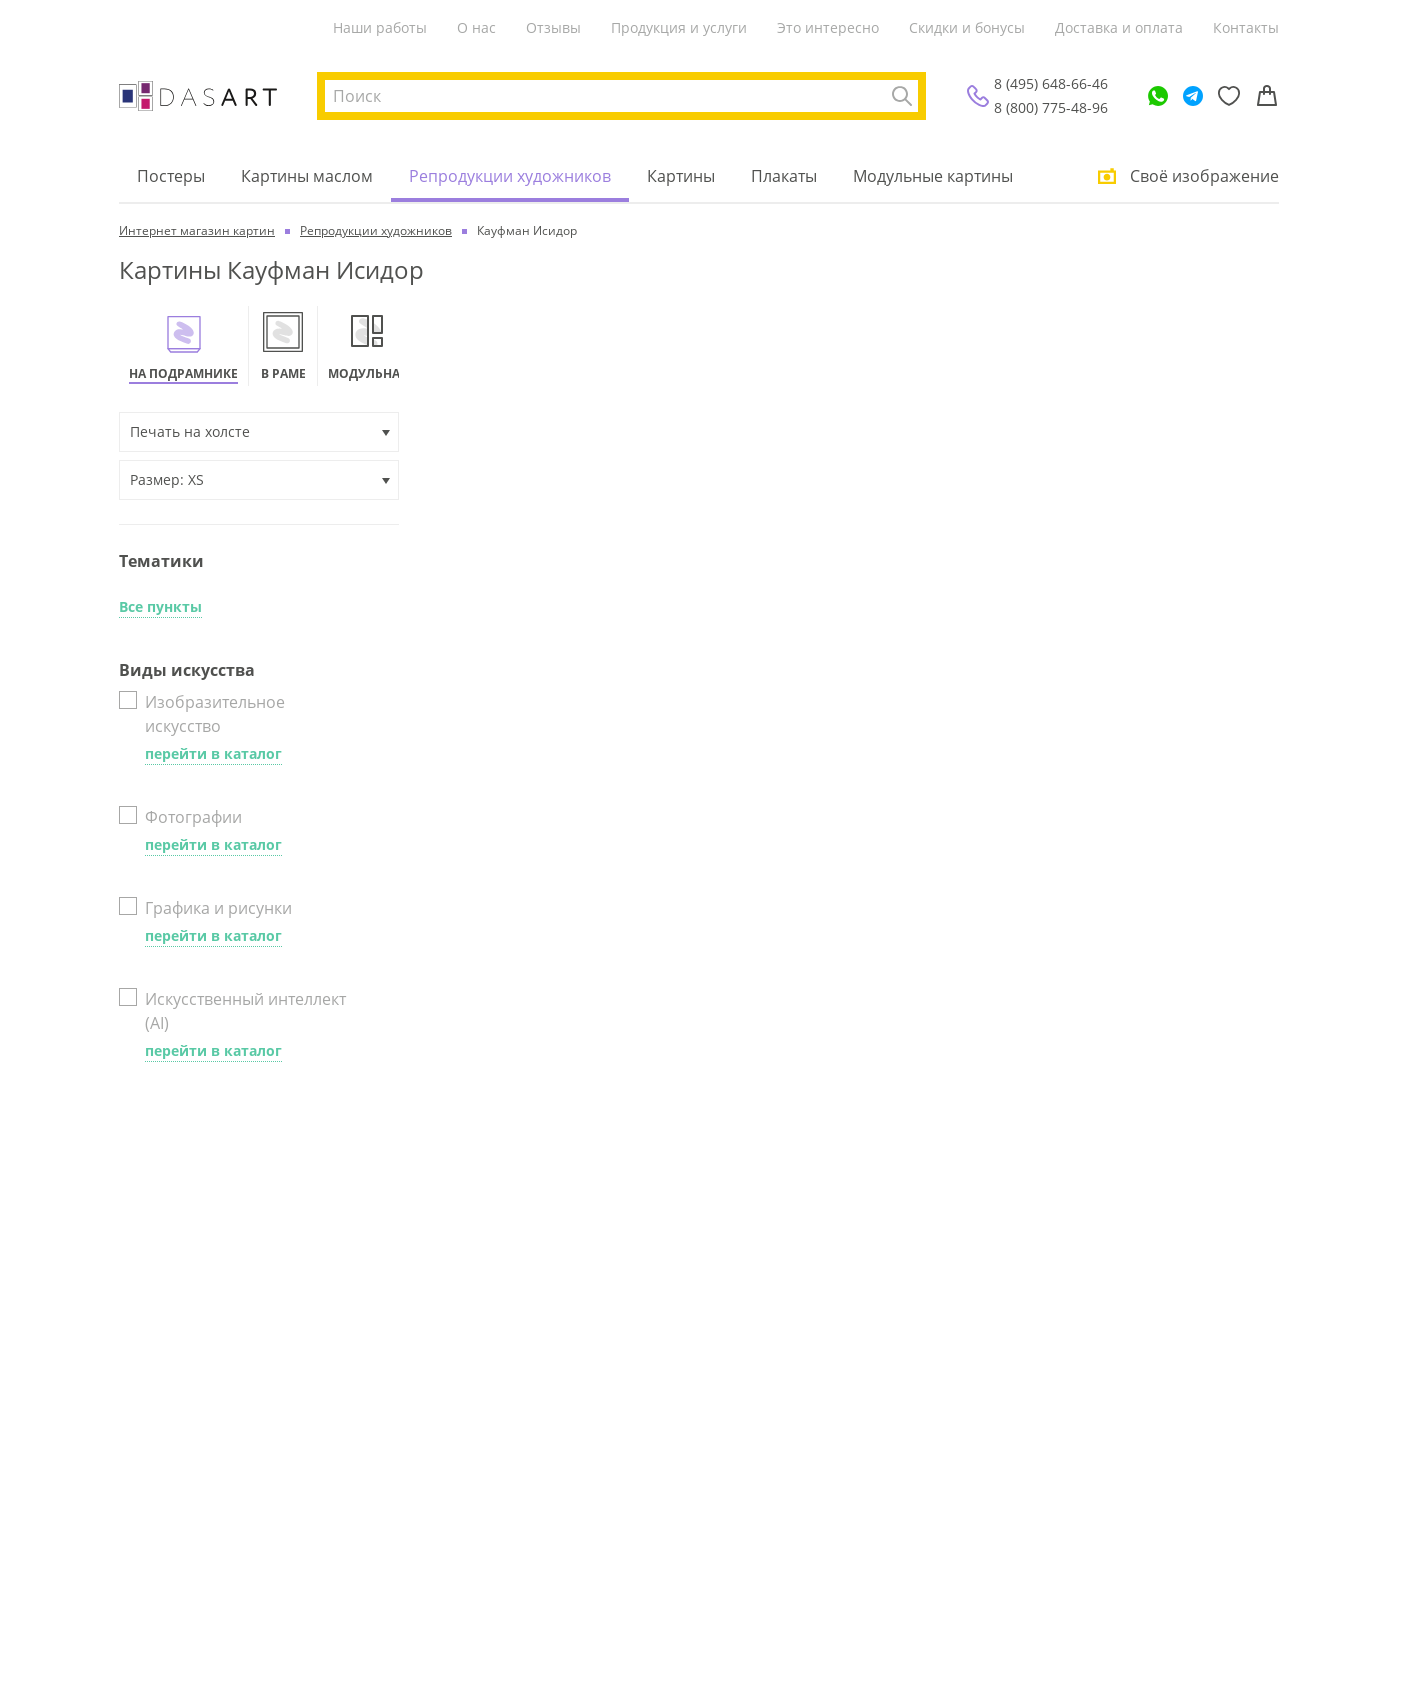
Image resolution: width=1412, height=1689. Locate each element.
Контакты (1246, 27)
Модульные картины (933, 176)
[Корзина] (1267, 96)
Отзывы (553, 27)
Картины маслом (307, 176)
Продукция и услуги (679, 27)
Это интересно (828, 27)
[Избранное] (1229, 96)
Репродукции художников (510, 176)
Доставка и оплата (1119, 27)
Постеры (171, 176)
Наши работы (380, 27)
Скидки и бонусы (967, 27)
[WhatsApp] (1158, 96)
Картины (681, 176)
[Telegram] (1193, 96)
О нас (476, 27)
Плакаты (784, 176)
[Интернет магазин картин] (198, 96)
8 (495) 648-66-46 (1051, 83)
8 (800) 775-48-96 (1051, 107)
